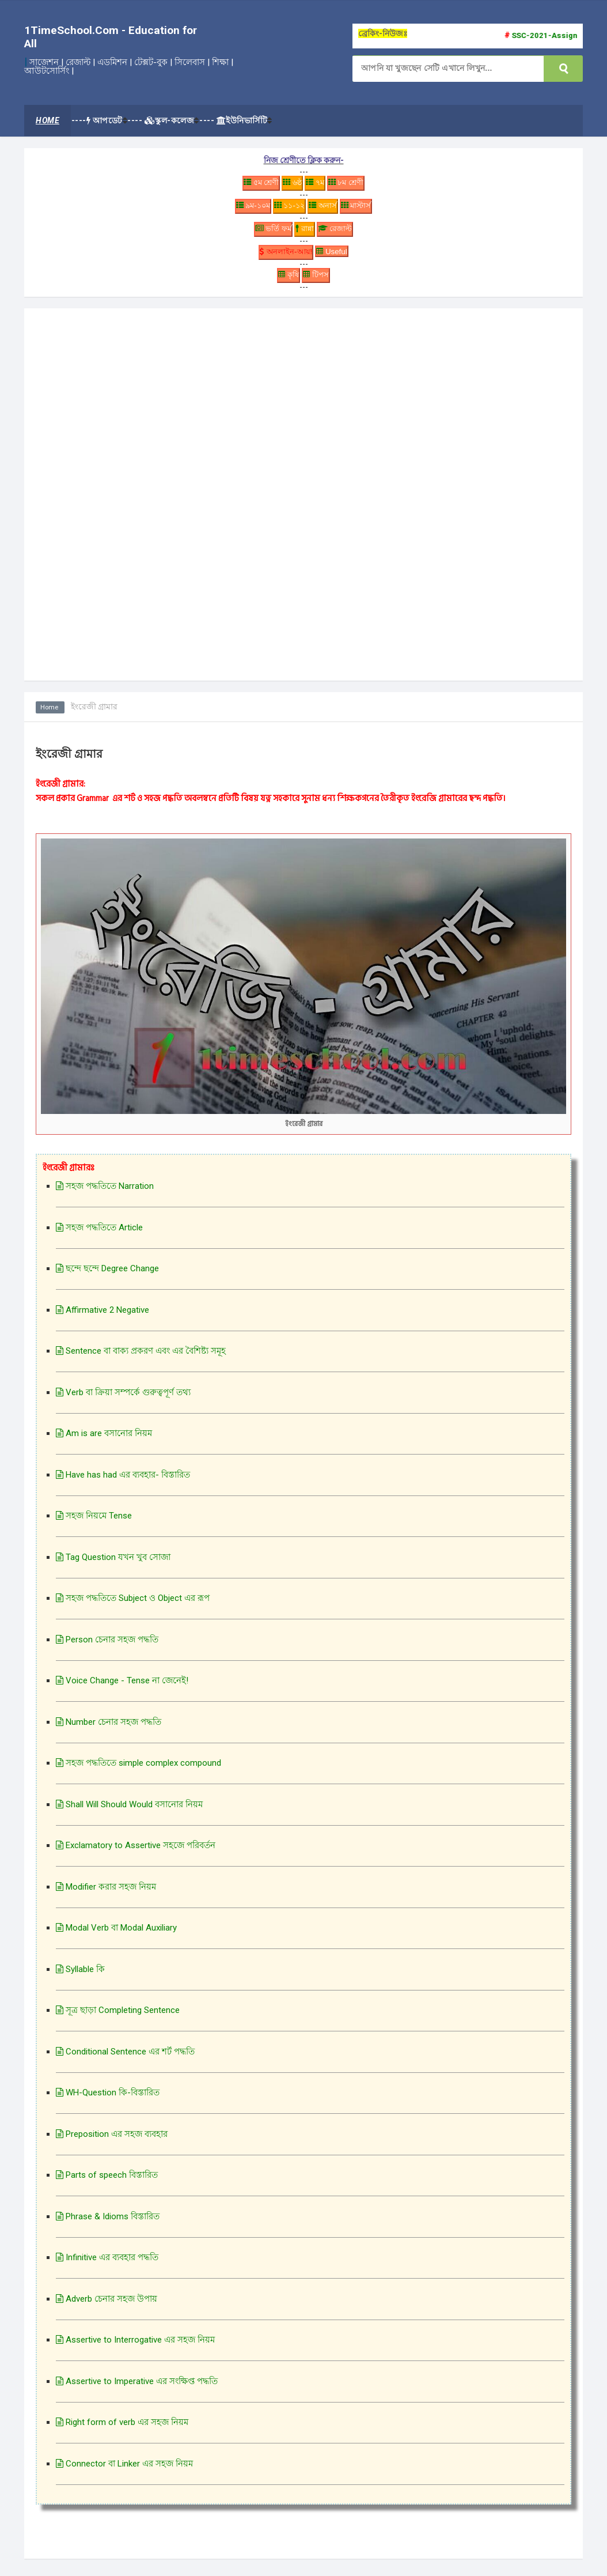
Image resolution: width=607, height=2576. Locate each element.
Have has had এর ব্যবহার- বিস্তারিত (123, 1480)
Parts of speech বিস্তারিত (107, 2181)
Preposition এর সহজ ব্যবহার (112, 2140)
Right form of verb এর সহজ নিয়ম (122, 2428)
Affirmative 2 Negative (102, 1315)
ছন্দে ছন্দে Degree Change (107, 1275)
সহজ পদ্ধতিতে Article (99, 1233)
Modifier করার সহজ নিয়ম (106, 1892)
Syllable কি (80, 1975)
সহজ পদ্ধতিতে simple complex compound (138, 1769)
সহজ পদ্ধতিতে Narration (105, 1192)
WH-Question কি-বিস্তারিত (108, 2099)
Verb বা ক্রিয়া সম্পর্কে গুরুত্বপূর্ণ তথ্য (123, 1398)
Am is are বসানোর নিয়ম (104, 1439)
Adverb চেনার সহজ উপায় (106, 2304)
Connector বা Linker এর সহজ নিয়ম (124, 2469)
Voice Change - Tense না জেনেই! (122, 1687)
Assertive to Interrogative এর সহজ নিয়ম (135, 2346)
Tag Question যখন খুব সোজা (113, 1563)
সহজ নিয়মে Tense (94, 1522)
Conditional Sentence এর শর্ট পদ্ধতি (125, 2057)
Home (50, 713)
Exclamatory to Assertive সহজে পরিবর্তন (135, 1851)
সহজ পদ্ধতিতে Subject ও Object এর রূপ (133, 1604)
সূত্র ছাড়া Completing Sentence (118, 2016)
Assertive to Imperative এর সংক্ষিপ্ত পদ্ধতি (137, 2387)
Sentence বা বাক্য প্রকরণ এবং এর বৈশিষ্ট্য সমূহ (141, 1357)
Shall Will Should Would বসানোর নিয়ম (129, 1810)
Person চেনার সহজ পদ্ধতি (107, 1645)
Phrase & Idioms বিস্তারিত (108, 2222)
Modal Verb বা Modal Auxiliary (116, 1934)
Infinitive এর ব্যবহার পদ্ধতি (107, 2263)
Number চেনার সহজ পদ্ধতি (108, 1728)
